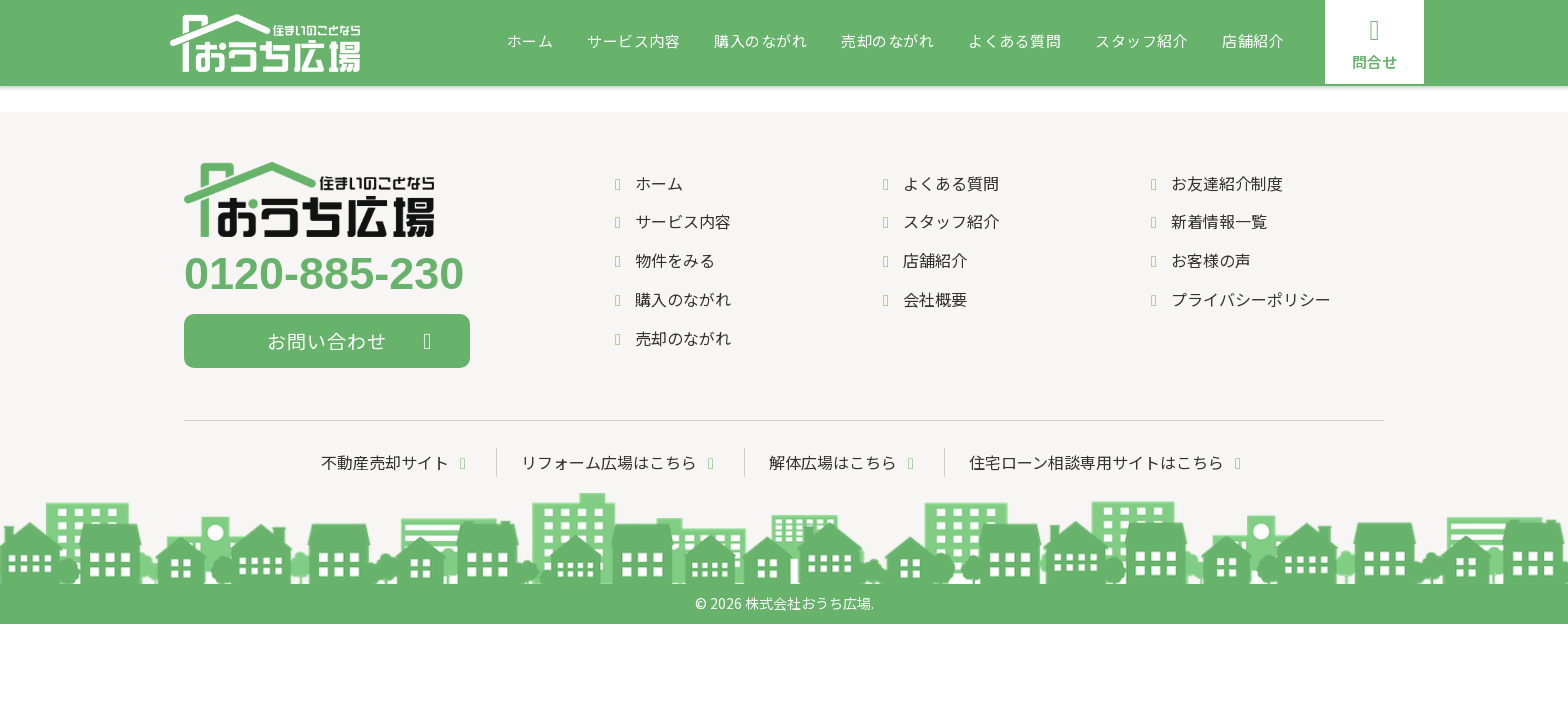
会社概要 (921, 299)
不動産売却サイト (397, 462)
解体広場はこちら (845, 462)
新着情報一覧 (1205, 221)
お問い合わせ (354, 340)
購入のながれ (760, 40)
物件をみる (661, 260)
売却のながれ (887, 40)
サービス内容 (633, 40)
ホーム (530, 40)
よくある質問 (1014, 40)
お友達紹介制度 (1213, 183)
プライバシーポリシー (1237, 299)
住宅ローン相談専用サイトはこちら (1108, 462)
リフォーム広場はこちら (621, 462)
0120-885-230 (324, 274)
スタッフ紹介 (1141, 40)
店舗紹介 (1253, 40)
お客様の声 (1197, 260)
